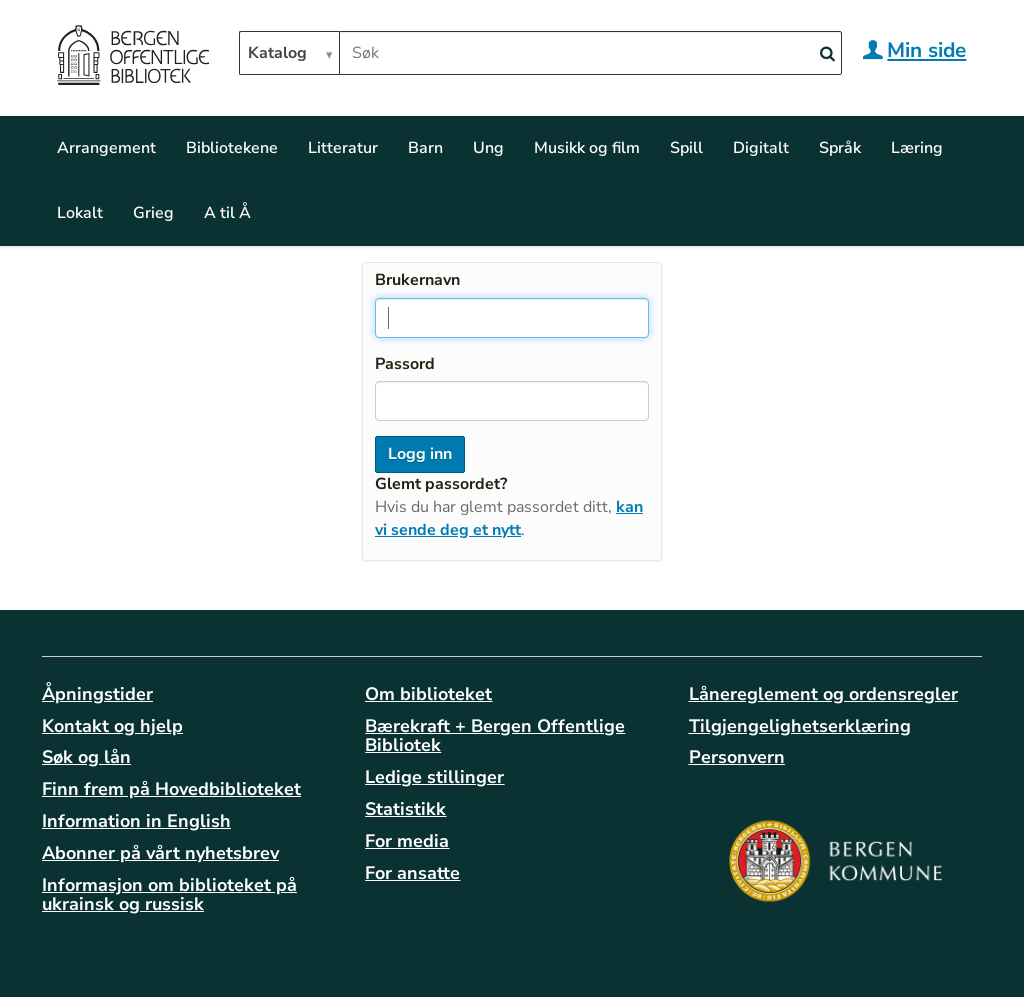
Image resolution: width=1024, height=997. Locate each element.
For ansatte (412, 873)
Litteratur (343, 148)
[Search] (827, 54)
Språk (840, 148)
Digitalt (761, 148)
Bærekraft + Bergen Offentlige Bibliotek (495, 736)
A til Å (227, 213)
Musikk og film (587, 148)
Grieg (153, 213)
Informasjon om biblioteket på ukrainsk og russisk (169, 895)
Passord (405, 364)
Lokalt (80, 213)
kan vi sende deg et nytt (509, 518)
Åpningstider (97, 694)
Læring (917, 148)
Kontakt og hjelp (112, 726)
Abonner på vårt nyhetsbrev (160, 853)
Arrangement (106, 148)
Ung (488, 148)
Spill (686, 148)
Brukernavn (417, 280)
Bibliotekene (232, 148)
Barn (425, 148)
